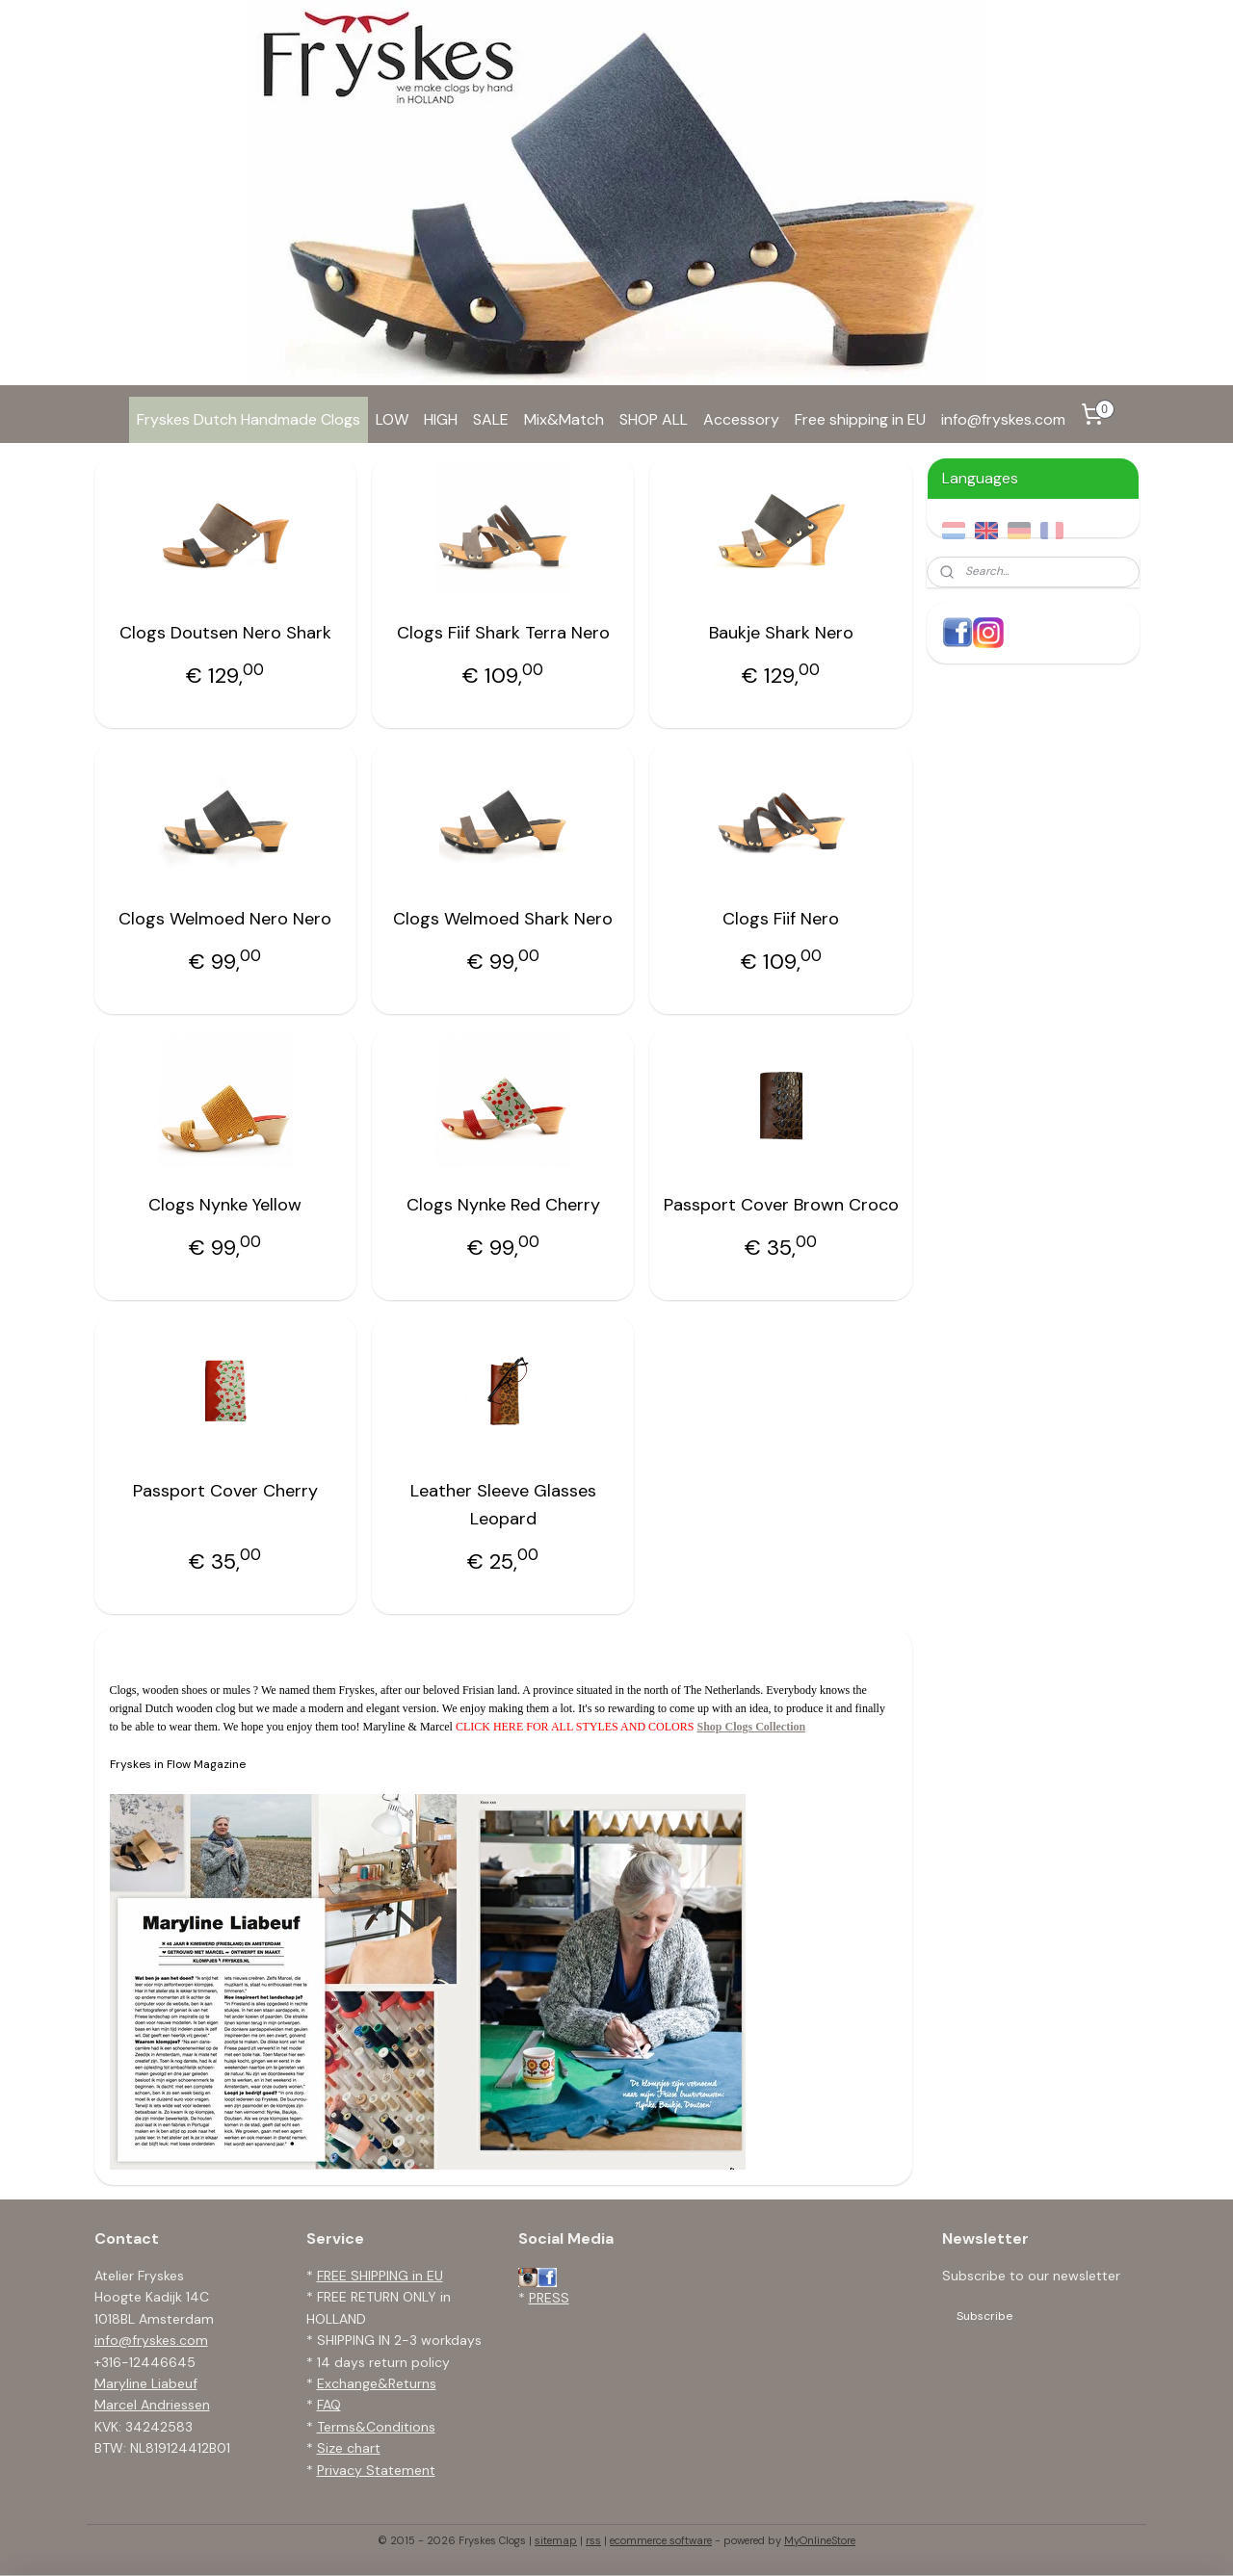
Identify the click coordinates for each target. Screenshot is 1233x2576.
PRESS (549, 2297)
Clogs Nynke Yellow (225, 1204)
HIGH (441, 419)
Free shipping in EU (860, 419)
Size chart (348, 2448)
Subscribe (984, 2316)
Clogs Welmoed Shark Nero (503, 918)
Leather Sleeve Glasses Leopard (503, 1504)
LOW (392, 419)
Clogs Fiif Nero (780, 918)
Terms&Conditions (376, 2426)
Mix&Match (564, 419)
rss (593, 2540)
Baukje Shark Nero (781, 632)
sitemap (556, 2540)
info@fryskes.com (1003, 419)
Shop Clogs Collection (750, 1726)
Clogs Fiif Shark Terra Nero (503, 632)
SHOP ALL (653, 419)
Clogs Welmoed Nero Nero (224, 918)
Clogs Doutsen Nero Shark (225, 632)
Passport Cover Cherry (225, 1490)
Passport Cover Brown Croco (781, 1204)
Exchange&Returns (376, 2383)
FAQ (329, 2404)
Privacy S (346, 2470)
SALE (491, 419)
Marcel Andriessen (152, 2404)
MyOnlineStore (819, 2540)
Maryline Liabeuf (145, 2383)
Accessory (741, 419)
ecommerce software (661, 2540)
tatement (405, 2470)
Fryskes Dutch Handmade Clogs (248, 419)
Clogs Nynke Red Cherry (503, 1204)
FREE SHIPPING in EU (380, 2275)
